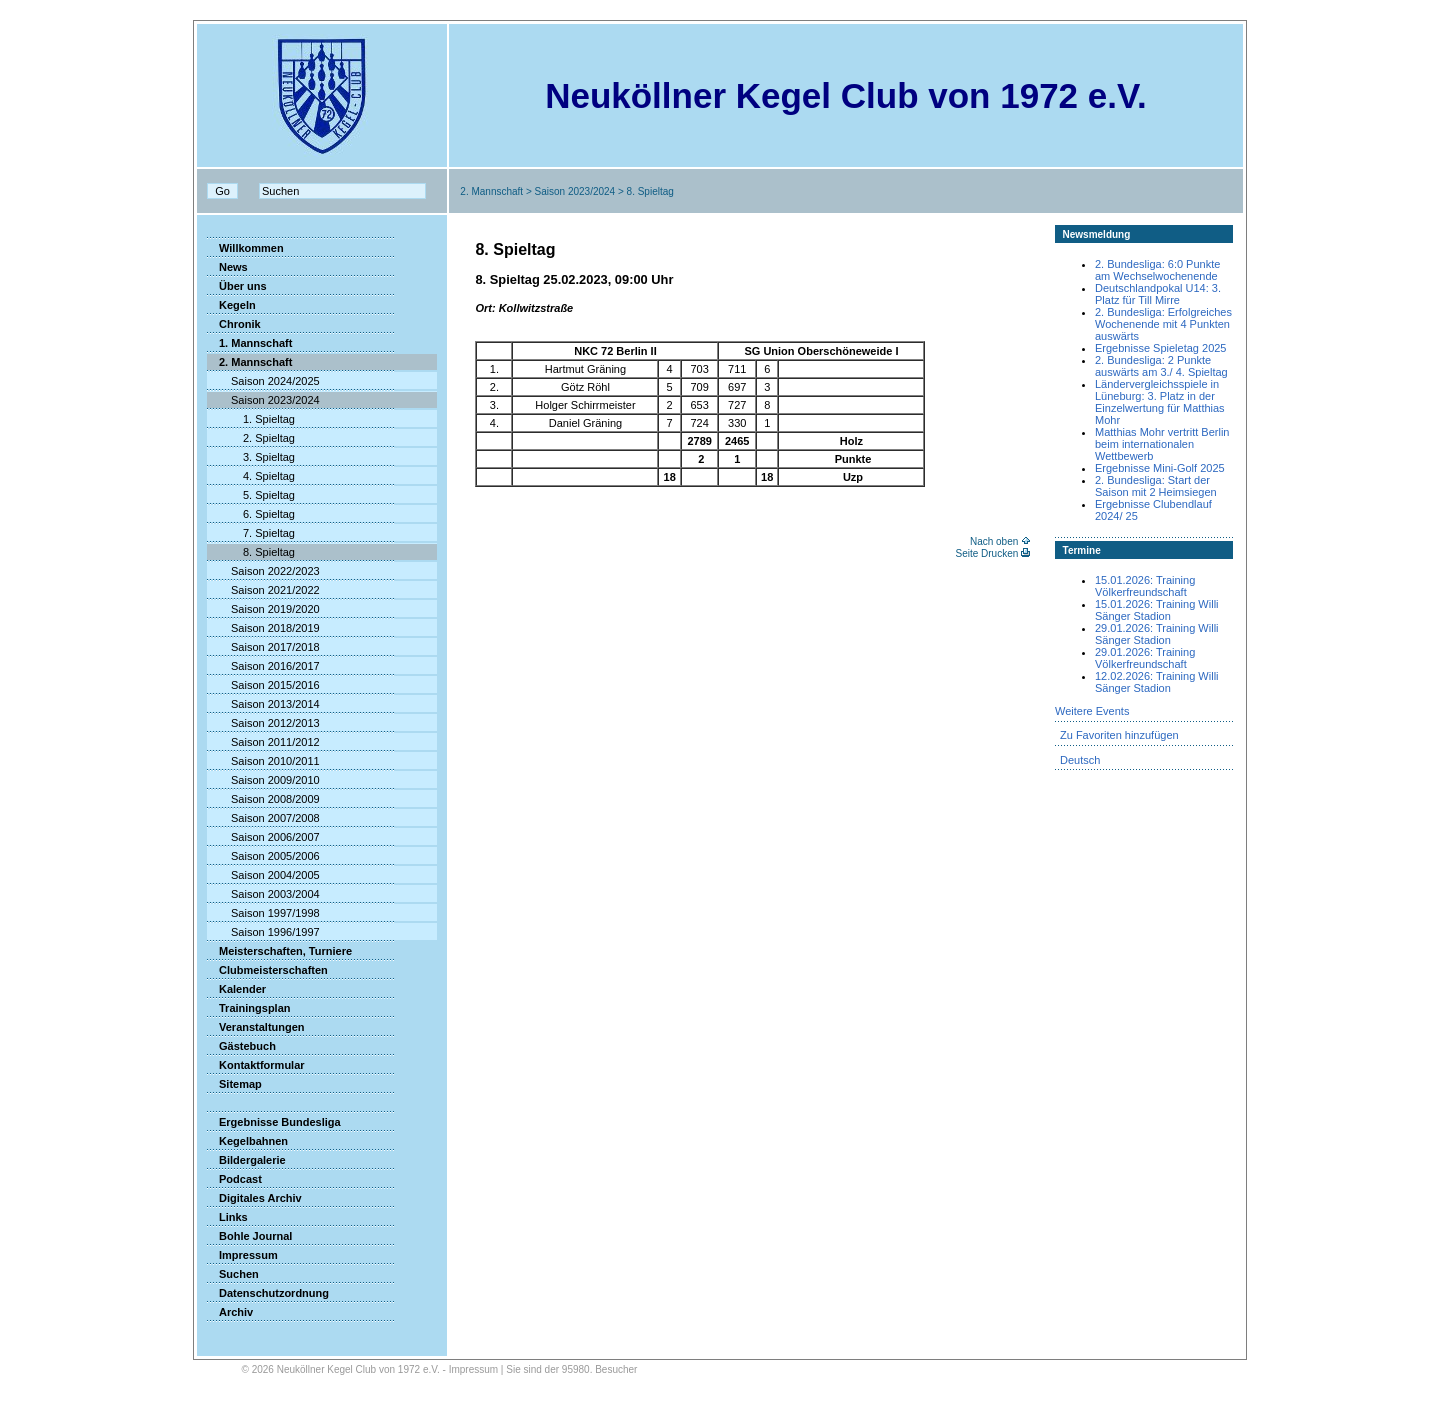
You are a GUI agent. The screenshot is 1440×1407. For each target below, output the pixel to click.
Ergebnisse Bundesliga (274, 1122)
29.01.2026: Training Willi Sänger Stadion (1157, 634)
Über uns (237, 286)
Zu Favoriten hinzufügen (1119, 735)
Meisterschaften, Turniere (279, 951)
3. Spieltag (251, 457)
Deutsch (1080, 760)
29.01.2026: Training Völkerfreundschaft (1145, 658)
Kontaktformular (256, 1065)
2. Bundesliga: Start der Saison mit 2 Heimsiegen (1156, 486)
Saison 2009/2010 (263, 780)
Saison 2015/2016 (263, 685)
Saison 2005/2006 (263, 856)
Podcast (234, 1179)
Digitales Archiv (254, 1198)
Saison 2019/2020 (263, 609)
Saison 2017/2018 (263, 647)
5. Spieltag (251, 495)
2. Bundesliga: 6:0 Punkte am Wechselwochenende (1157, 270)
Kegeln (231, 305)
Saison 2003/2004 (263, 894)
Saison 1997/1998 (263, 913)
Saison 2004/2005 (263, 875)
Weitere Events (1092, 711)
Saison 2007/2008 (263, 818)
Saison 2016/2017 (263, 666)
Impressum (242, 1255)
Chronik (234, 324)
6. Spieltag (251, 514)
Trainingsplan (249, 1008)
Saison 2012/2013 (263, 723)
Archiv (230, 1312)
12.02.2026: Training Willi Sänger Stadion (1157, 682)
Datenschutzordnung (268, 1293)
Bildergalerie (246, 1160)
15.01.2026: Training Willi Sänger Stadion (1157, 610)
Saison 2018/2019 (263, 628)
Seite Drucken (986, 553)
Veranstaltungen (256, 1027)
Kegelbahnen (247, 1141)
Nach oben (994, 541)
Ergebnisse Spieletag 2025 (1160, 348)
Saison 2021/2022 (263, 590)
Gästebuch (241, 1046)
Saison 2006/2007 (263, 837)
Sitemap (234, 1084)
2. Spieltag (251, 438)
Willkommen (245, 248)
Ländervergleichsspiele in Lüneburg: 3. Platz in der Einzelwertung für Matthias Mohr (1160, 402)
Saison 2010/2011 (263, 761)
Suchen (233, 1274)
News (227, 267)
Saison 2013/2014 (263, 704)
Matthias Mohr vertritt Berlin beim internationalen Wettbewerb (1162, 444)
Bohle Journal (249, 1236)
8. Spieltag (251, 552)
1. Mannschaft (249, 343)
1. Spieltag (251, 419)
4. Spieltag (251, 476)
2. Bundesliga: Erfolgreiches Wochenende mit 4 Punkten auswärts (1163, 324)
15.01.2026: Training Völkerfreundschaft (1145, 586)
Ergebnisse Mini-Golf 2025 (1160, 468)
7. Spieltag (251, 533)
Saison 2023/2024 (575, 191)
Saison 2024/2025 (263, 381)
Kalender (236, 989)
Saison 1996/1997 (263, 932)
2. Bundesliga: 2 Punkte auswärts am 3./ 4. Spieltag (1161, 366)
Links (227, 1217)
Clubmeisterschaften (267, 970)
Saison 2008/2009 (263, 799)
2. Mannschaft (491, 191)
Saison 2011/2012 (263, 742)
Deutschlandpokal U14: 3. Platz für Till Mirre (1158, 294)
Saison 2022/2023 (263, 571)
